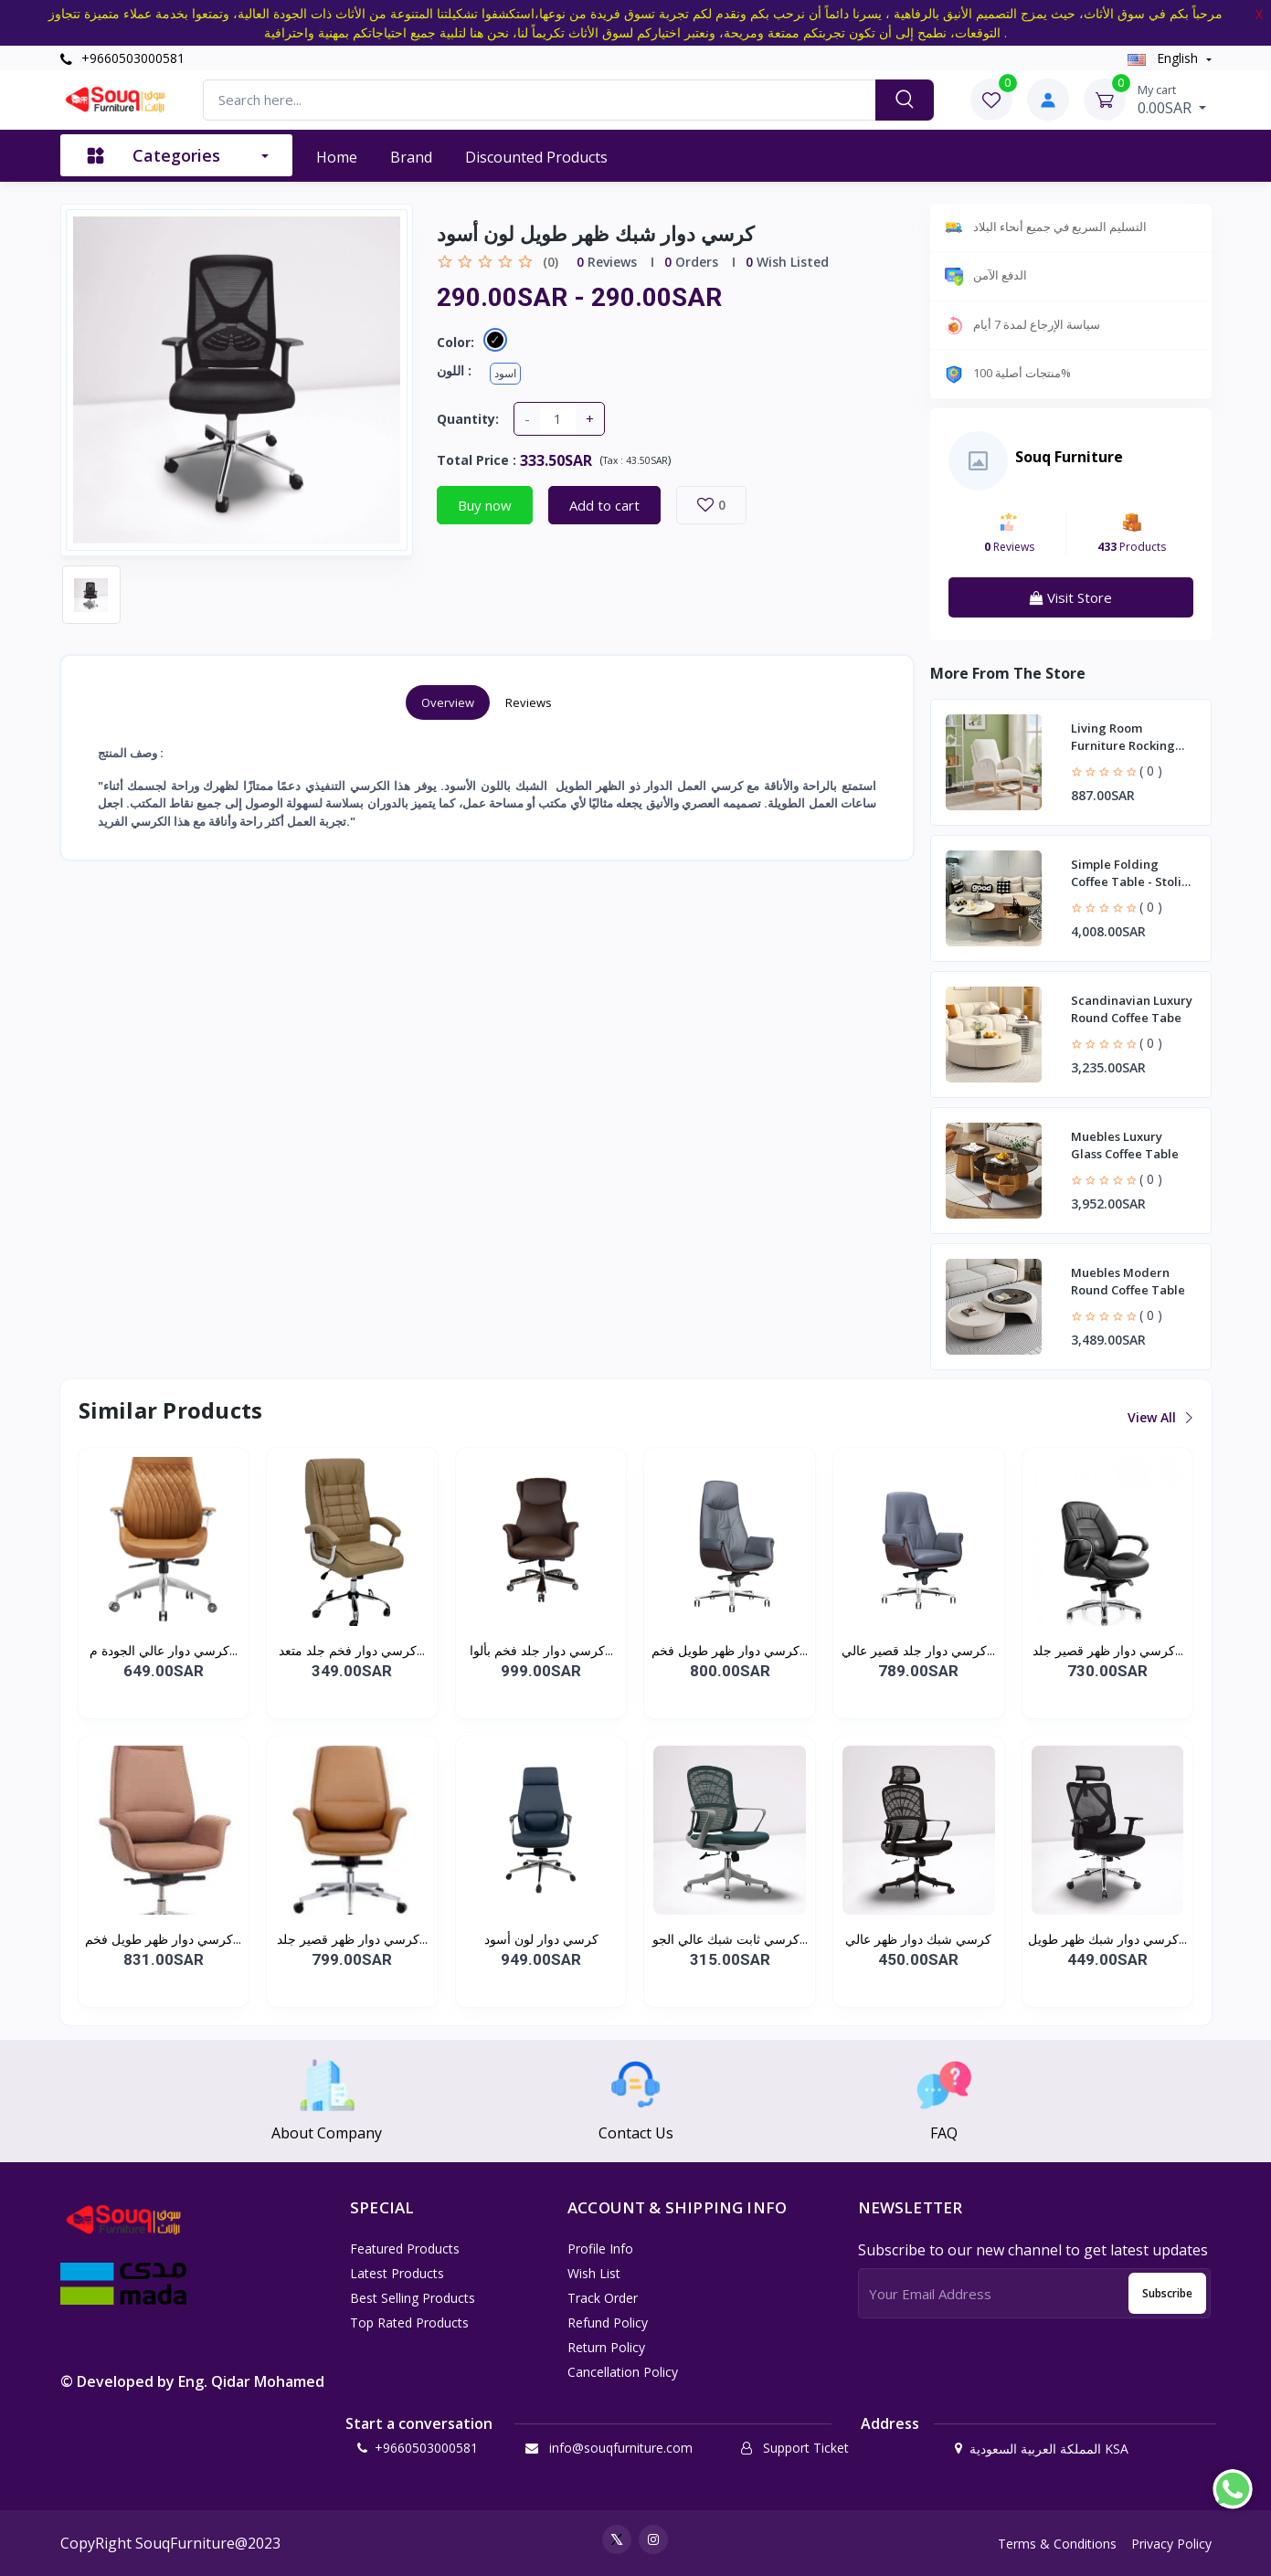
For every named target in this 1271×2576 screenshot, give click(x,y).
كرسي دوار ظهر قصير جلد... (1108, 1650)
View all (1159, 1417)
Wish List (593, 2273)
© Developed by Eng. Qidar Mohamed (192, 2381)
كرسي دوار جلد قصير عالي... (918, 1650)
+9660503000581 (122, 58)
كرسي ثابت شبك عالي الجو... (730, 1939)
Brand (411, 157)
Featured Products (405, 2248)
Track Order (602, 2298)
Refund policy (607, 2322)
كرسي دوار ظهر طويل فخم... (729, 1650)
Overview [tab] (447, 702)
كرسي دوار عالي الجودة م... (164, 1650)
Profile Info (600, 2248)
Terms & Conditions (1057, 2543)
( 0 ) (1150, 770)
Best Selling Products (412, 2298)
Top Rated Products (409, 2322)
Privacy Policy (1171, 2543)
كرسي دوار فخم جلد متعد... (352, 1650)
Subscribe (1167, 2293)
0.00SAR (1172, 99)
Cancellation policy (622, 2372)
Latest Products (397, 2273)
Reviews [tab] (528, 702)
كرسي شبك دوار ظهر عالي (918, 1939)
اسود (505, 373)
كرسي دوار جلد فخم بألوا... (541, 1650)
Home (336, 157)
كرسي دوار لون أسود (541, 1939)
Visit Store (1071, 597)
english (1165, 58)
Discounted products (536, 157)
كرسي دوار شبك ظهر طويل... (1107, 1939)
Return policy (606, 2347)
